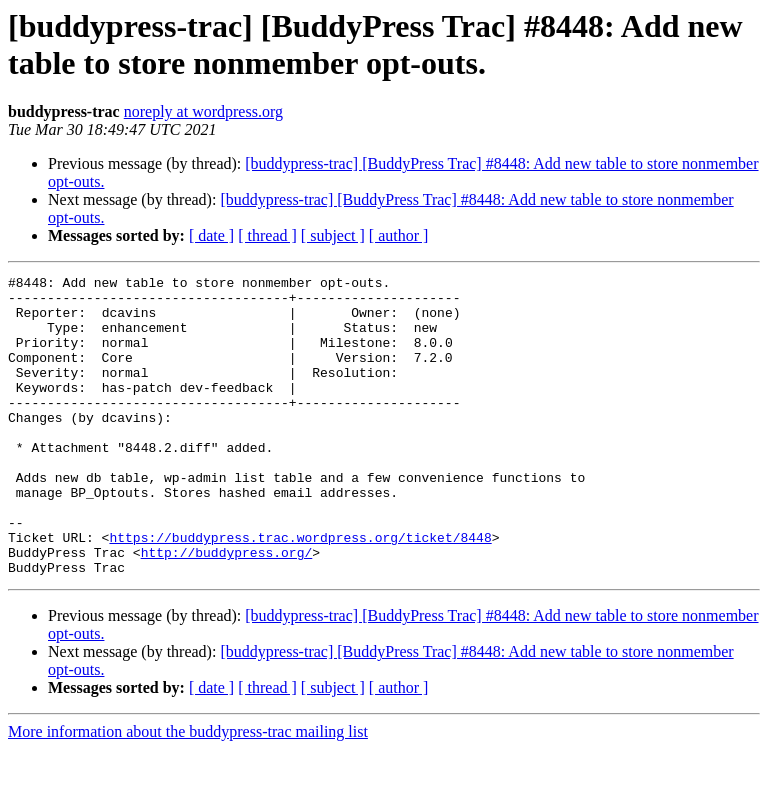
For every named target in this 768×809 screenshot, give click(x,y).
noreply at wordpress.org (203, 111)
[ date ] (211, 235)
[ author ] (399, 235)
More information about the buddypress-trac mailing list (188, 791)
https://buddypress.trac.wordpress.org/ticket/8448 (300, 591)
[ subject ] (333, 235)
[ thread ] (267, 235)
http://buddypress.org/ (227, 609)
